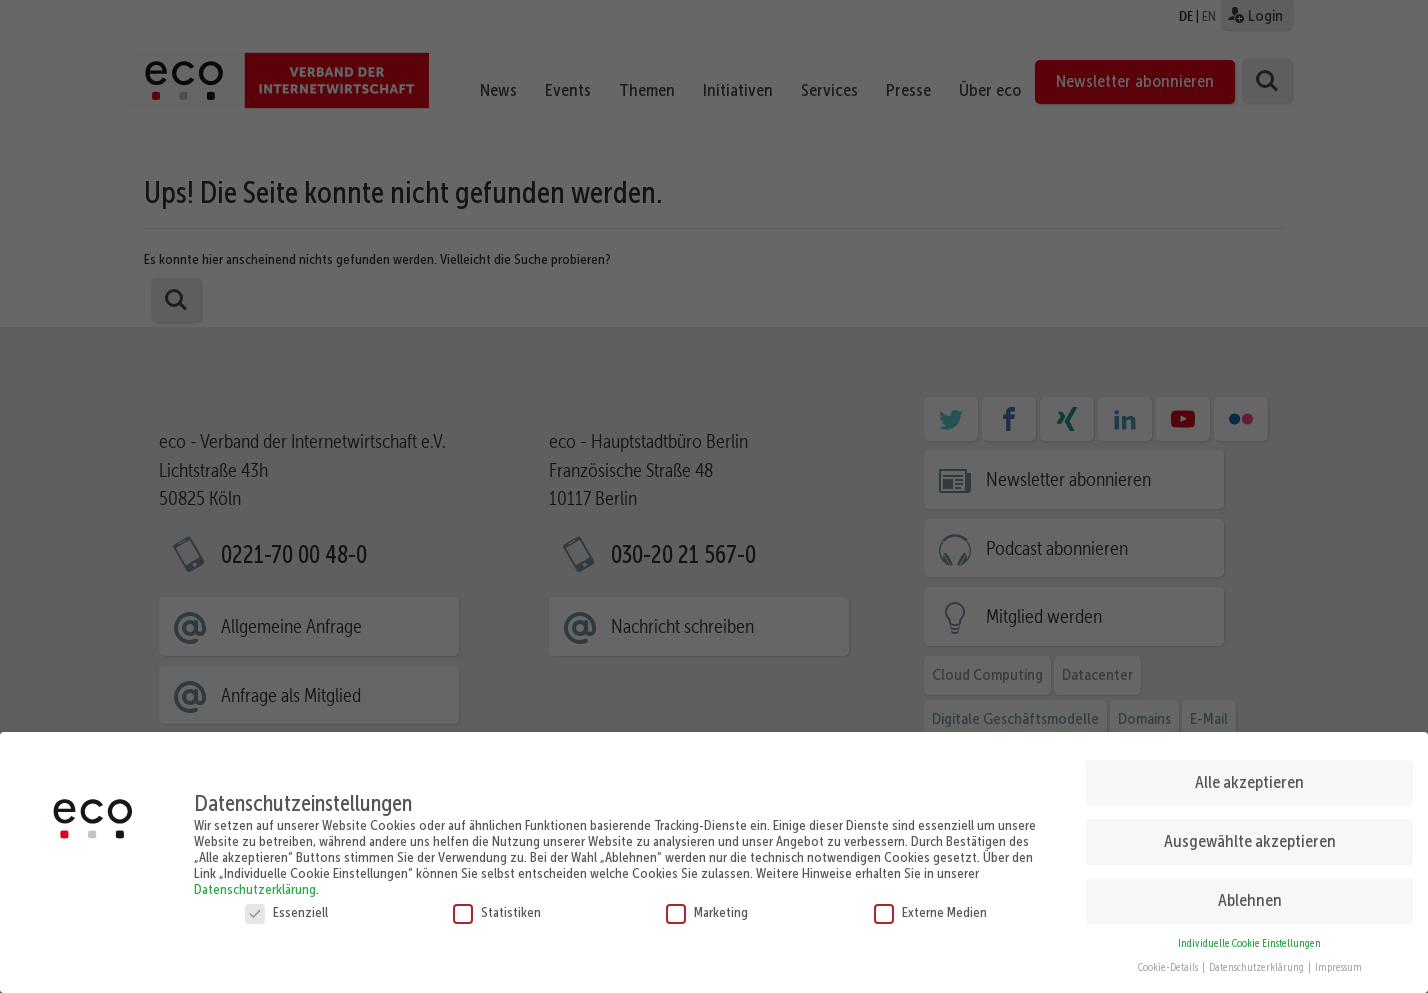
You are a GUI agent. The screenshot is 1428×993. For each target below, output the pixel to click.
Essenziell (286, 904)
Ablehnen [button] (1250, 892)
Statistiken (497, 904)
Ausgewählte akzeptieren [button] (1250, 833)
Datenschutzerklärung (255, 881)
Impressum (1338, 960)
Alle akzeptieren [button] (1249, 774)
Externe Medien (930, 904)
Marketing (707, 904)
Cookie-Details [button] (1169, 960)
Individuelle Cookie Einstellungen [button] (1249, 935)
